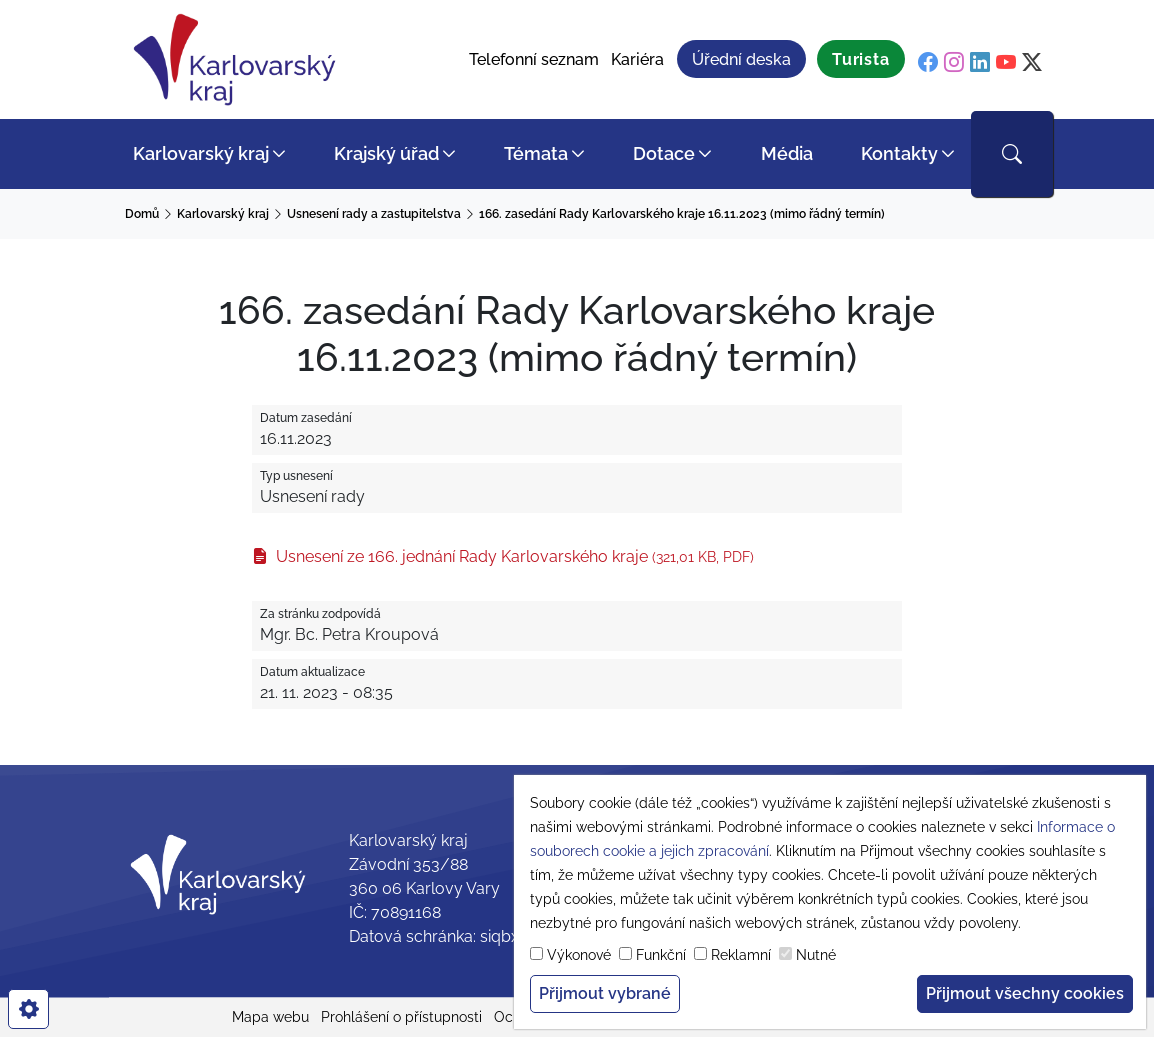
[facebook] (928, 62)
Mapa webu (270, 1017)
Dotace (664, 153)
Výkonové (579, 955)
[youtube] (1006, 62)
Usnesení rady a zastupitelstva (374, 214)
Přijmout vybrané (605, 993)
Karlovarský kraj (201, 153)
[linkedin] (980, 62)
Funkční (661, 955)
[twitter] (1032, 62)
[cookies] (28, 1009)
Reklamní (741, 955)
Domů (142, 214)
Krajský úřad (386, 153)
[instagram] (954, 62)
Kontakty (899, 153)
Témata (536, 153)
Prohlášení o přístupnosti (401, 1017)
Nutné (816, 955)
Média (787, 153)
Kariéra (637, 59)
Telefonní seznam (534, 59)
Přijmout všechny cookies (1025, 993)
